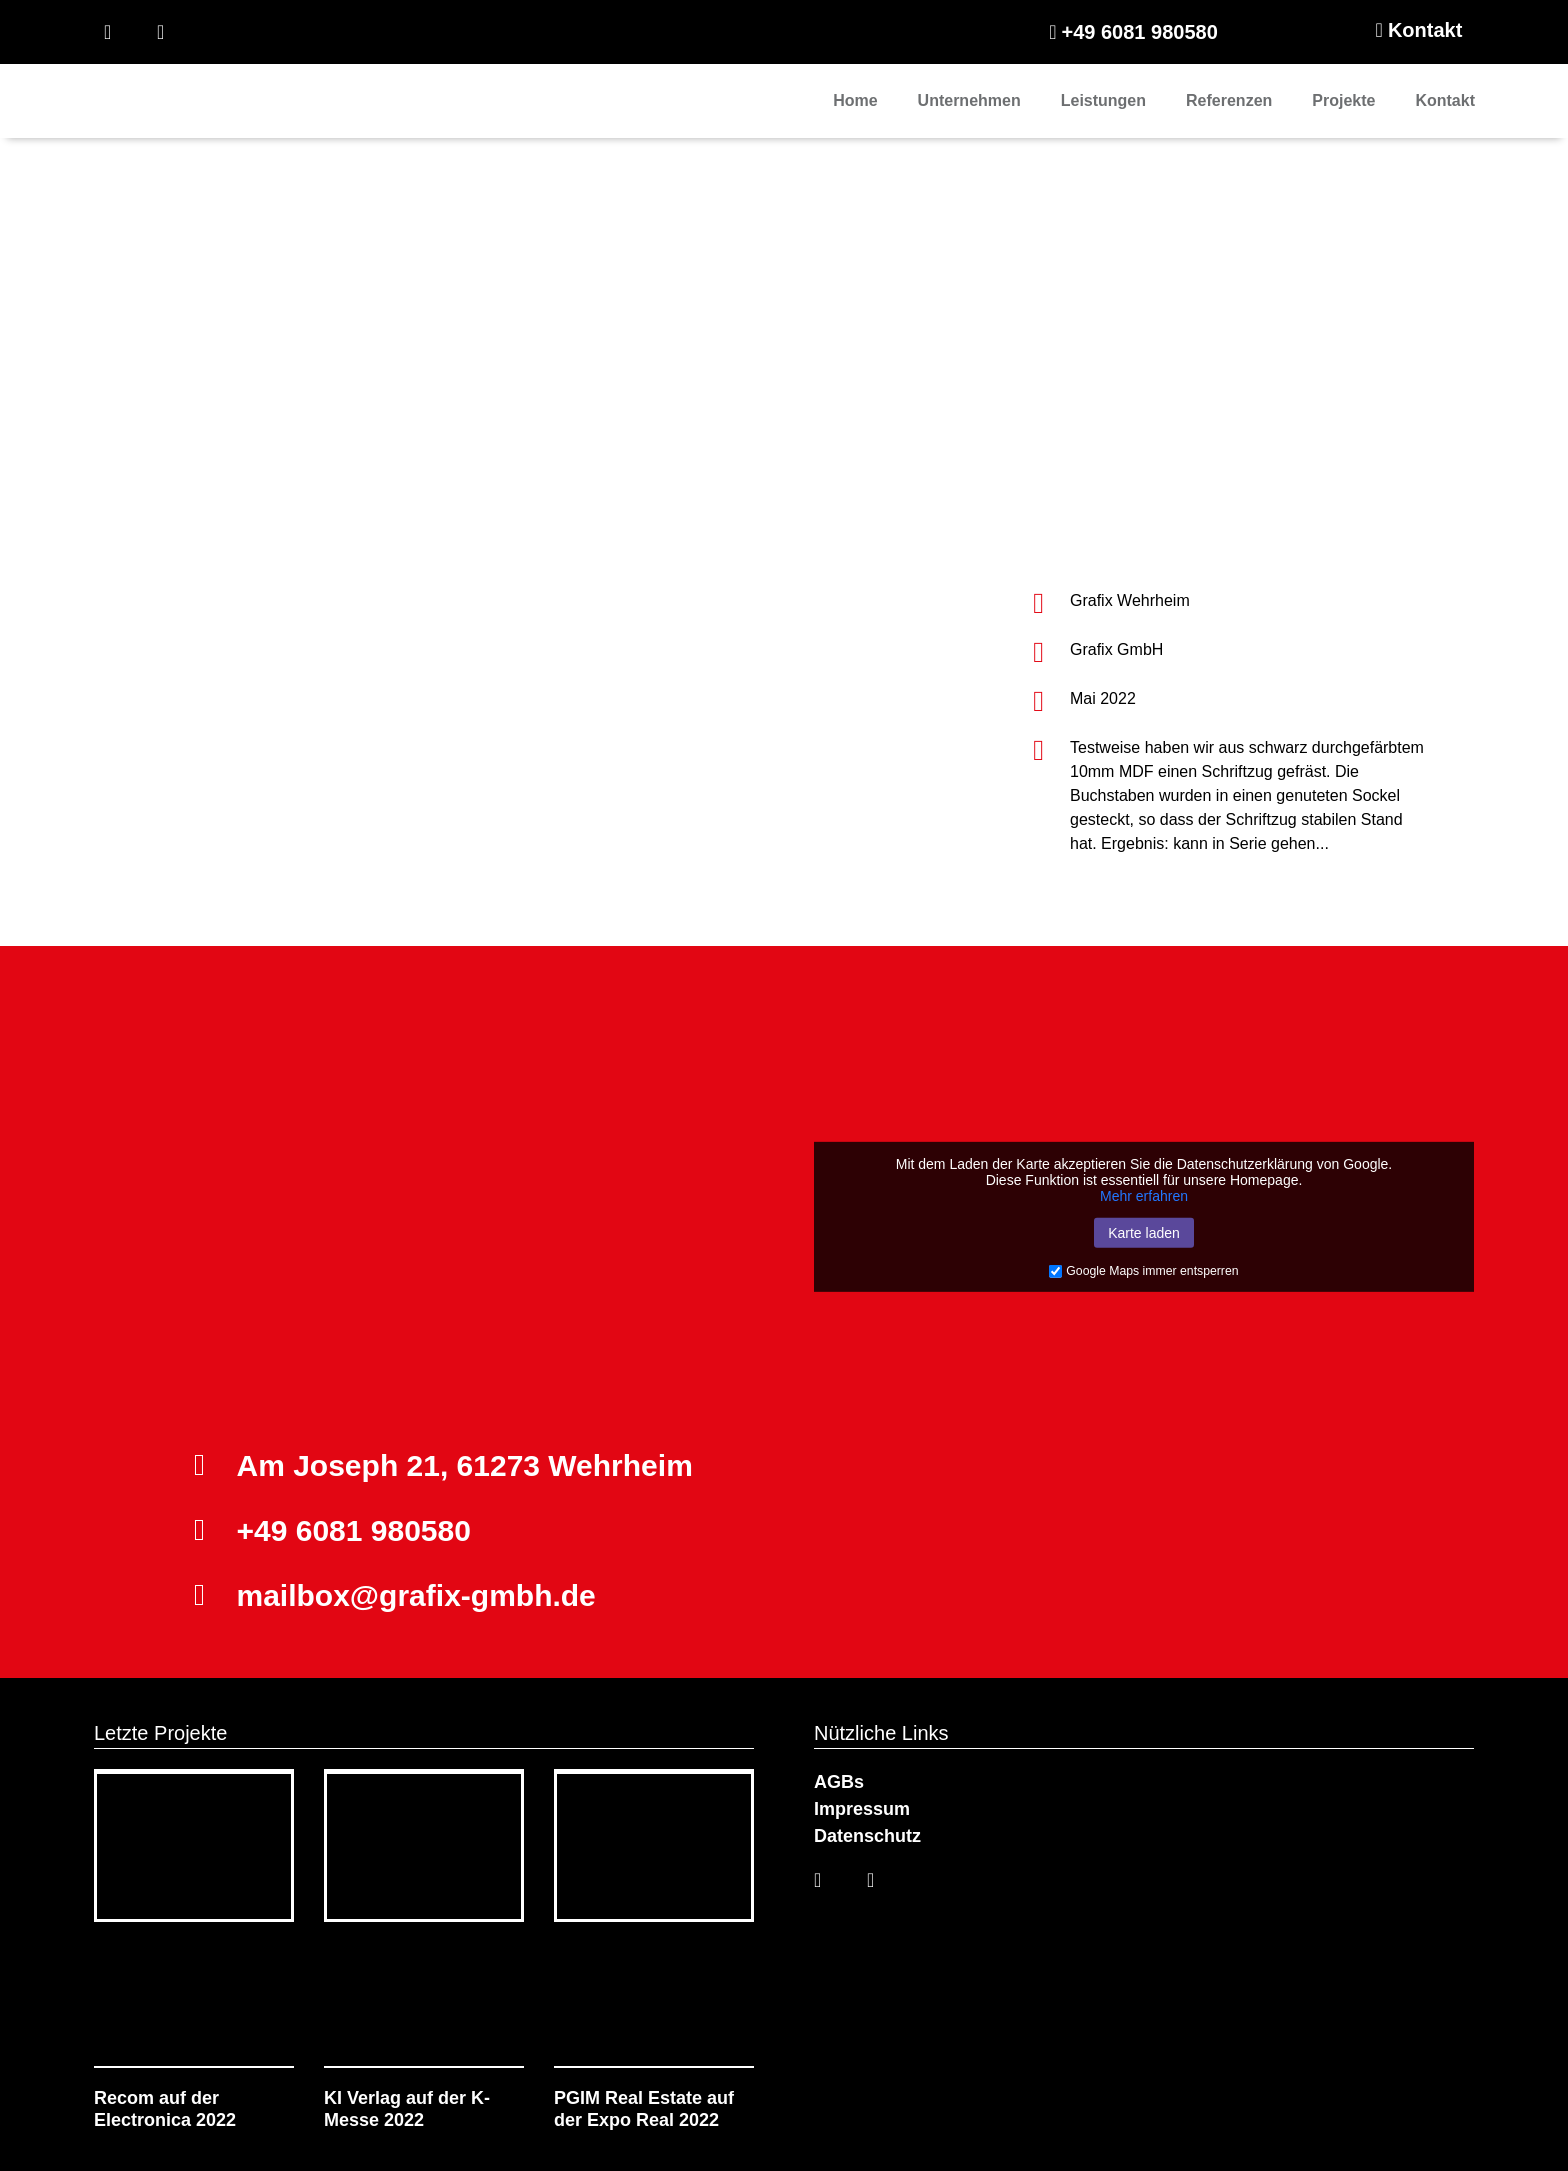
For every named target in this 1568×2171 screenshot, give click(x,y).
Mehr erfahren (1144, 1196)
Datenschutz (867, 1836)
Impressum (864, 1809)
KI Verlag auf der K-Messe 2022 (407, 2109)
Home (855, 100)
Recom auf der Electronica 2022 (165, 2109)
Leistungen (1103, 100)
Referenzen (1229, 100)
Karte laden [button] (1144, 1233)
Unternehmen (969, 100)
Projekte (1343, 100)
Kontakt (1445, 100)
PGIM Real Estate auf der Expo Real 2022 (644, 2109)
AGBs (839, 1782)
